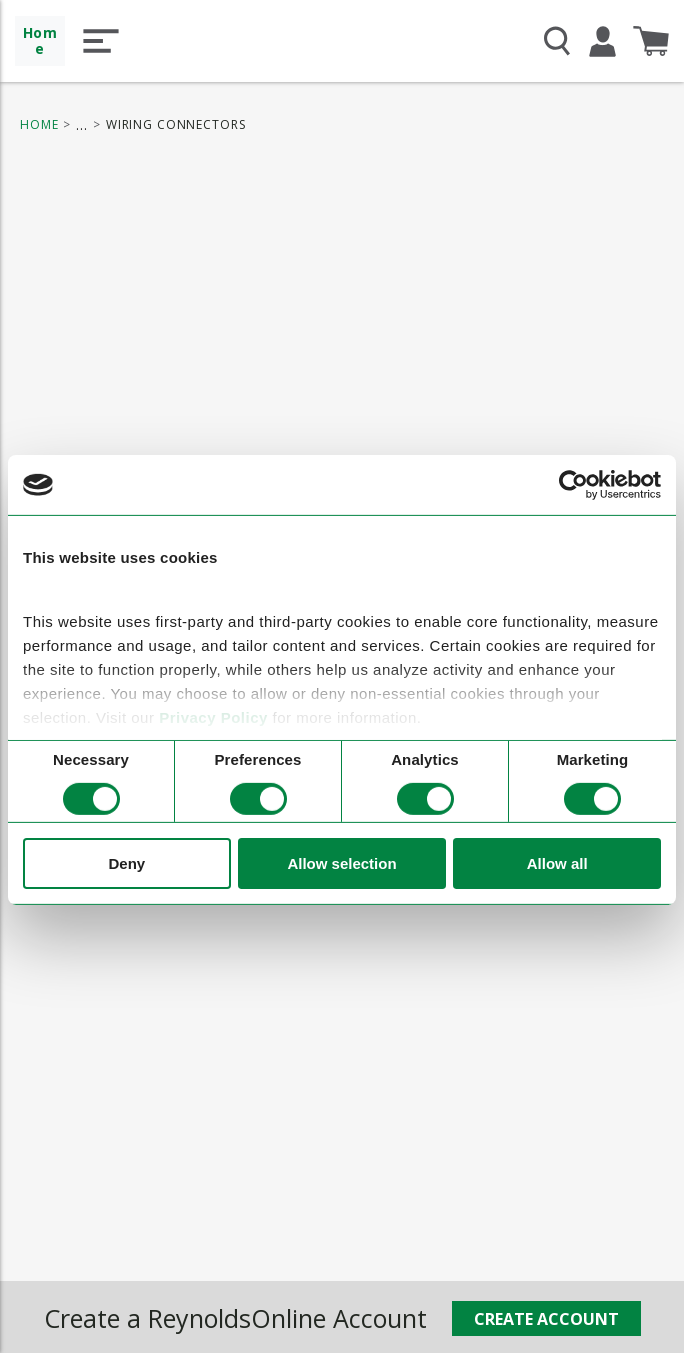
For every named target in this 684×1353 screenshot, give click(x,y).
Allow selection (341, 863)
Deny (126, 863)
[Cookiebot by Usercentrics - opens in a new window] (573, 485)
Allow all (557, 863)
